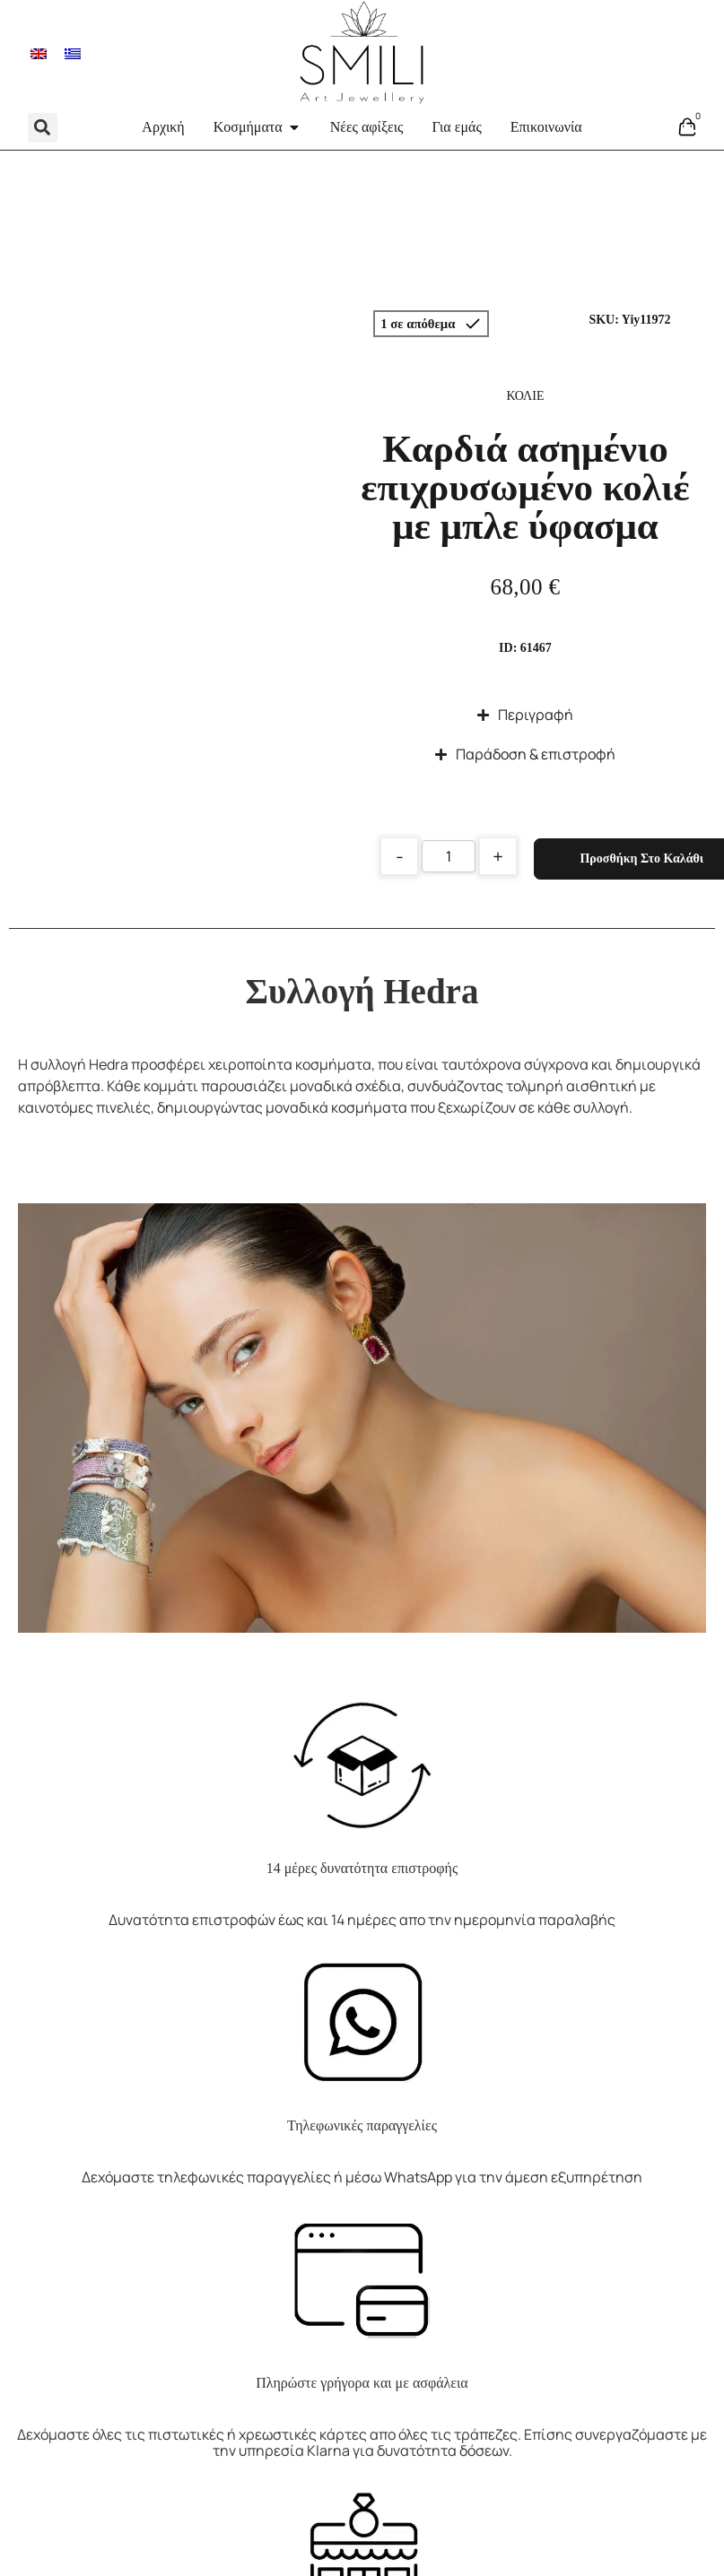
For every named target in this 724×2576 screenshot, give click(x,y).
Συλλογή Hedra (362, 991)
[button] (42, 128)
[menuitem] (39, 52)
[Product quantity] (448, 856)
